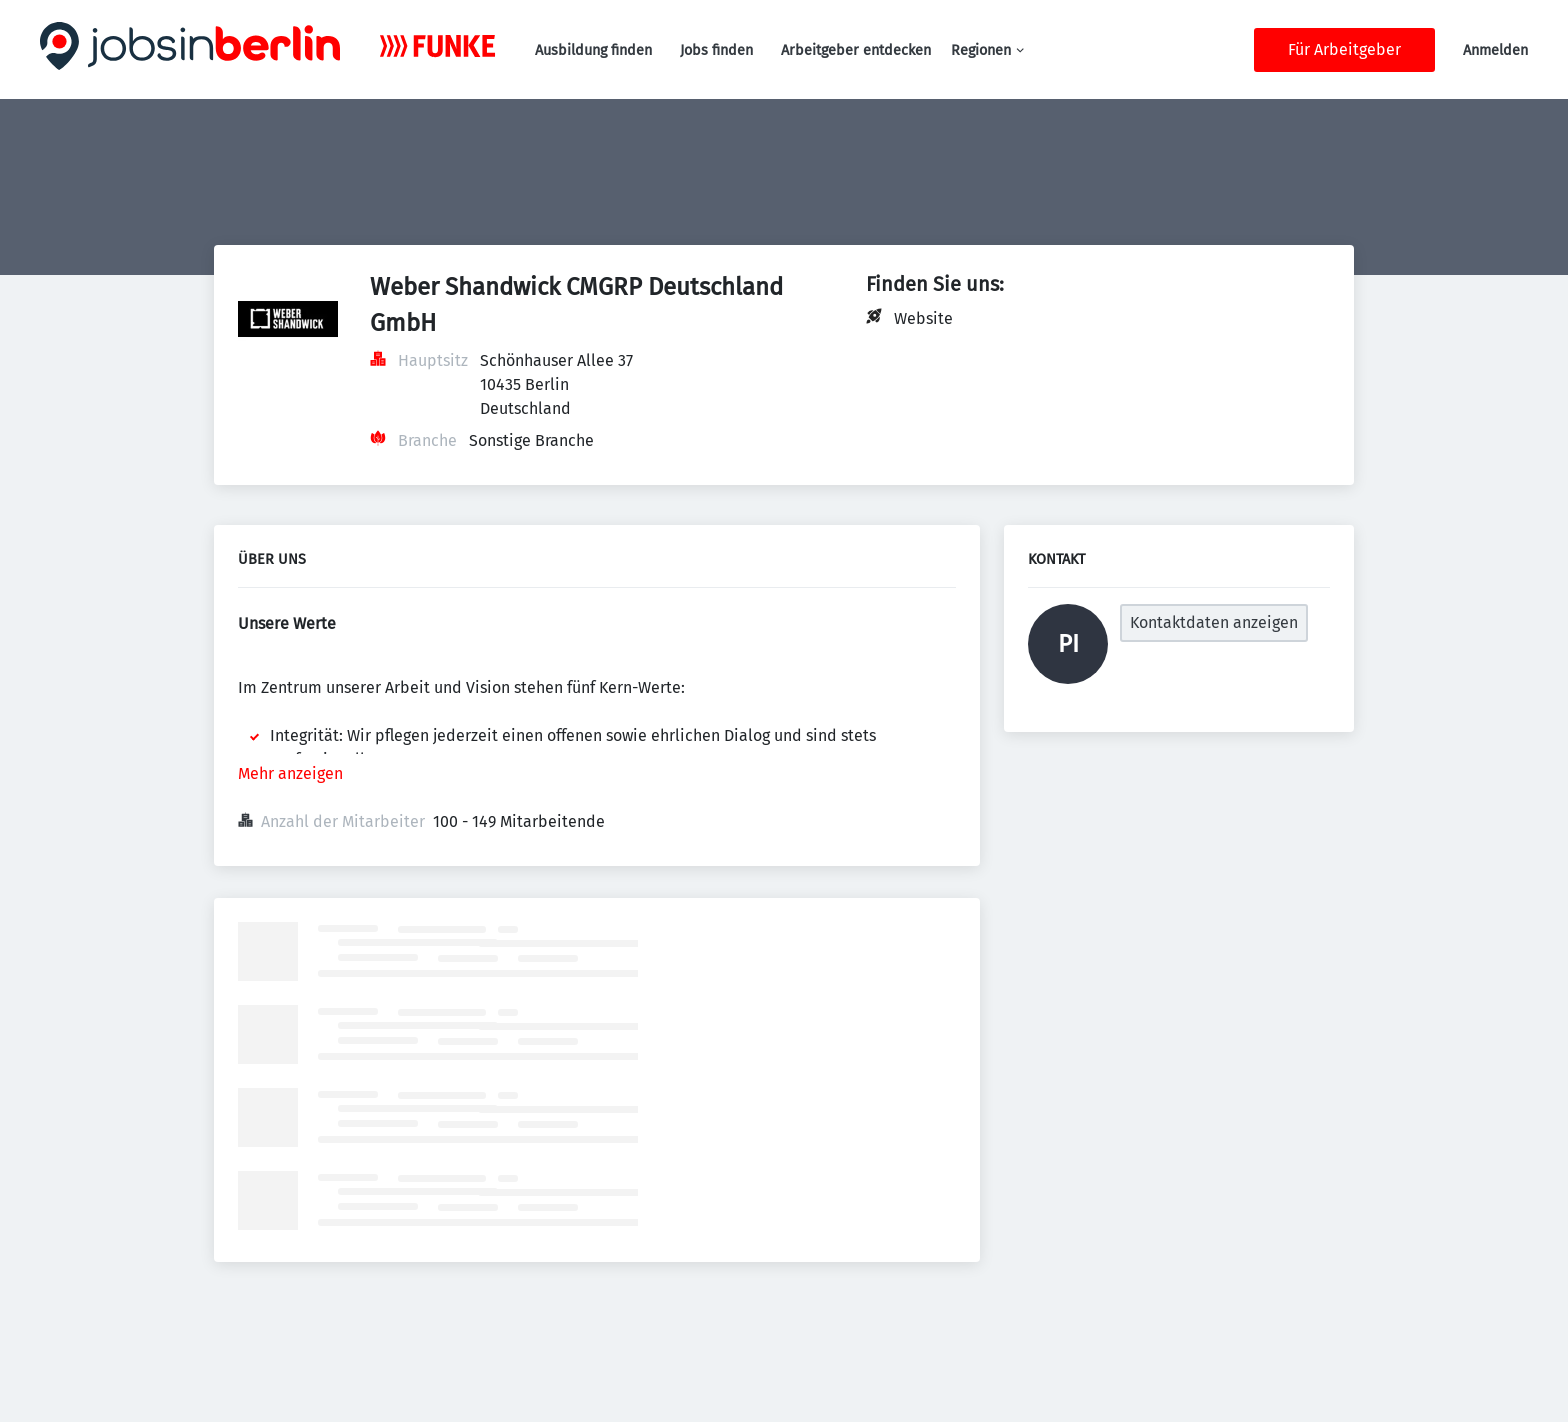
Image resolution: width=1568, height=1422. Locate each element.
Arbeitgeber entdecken (856, 50)
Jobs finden (716, 50)
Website (923, 318)
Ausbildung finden (593, 50)
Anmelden (1495, 50)
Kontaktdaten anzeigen (1214, 622)
